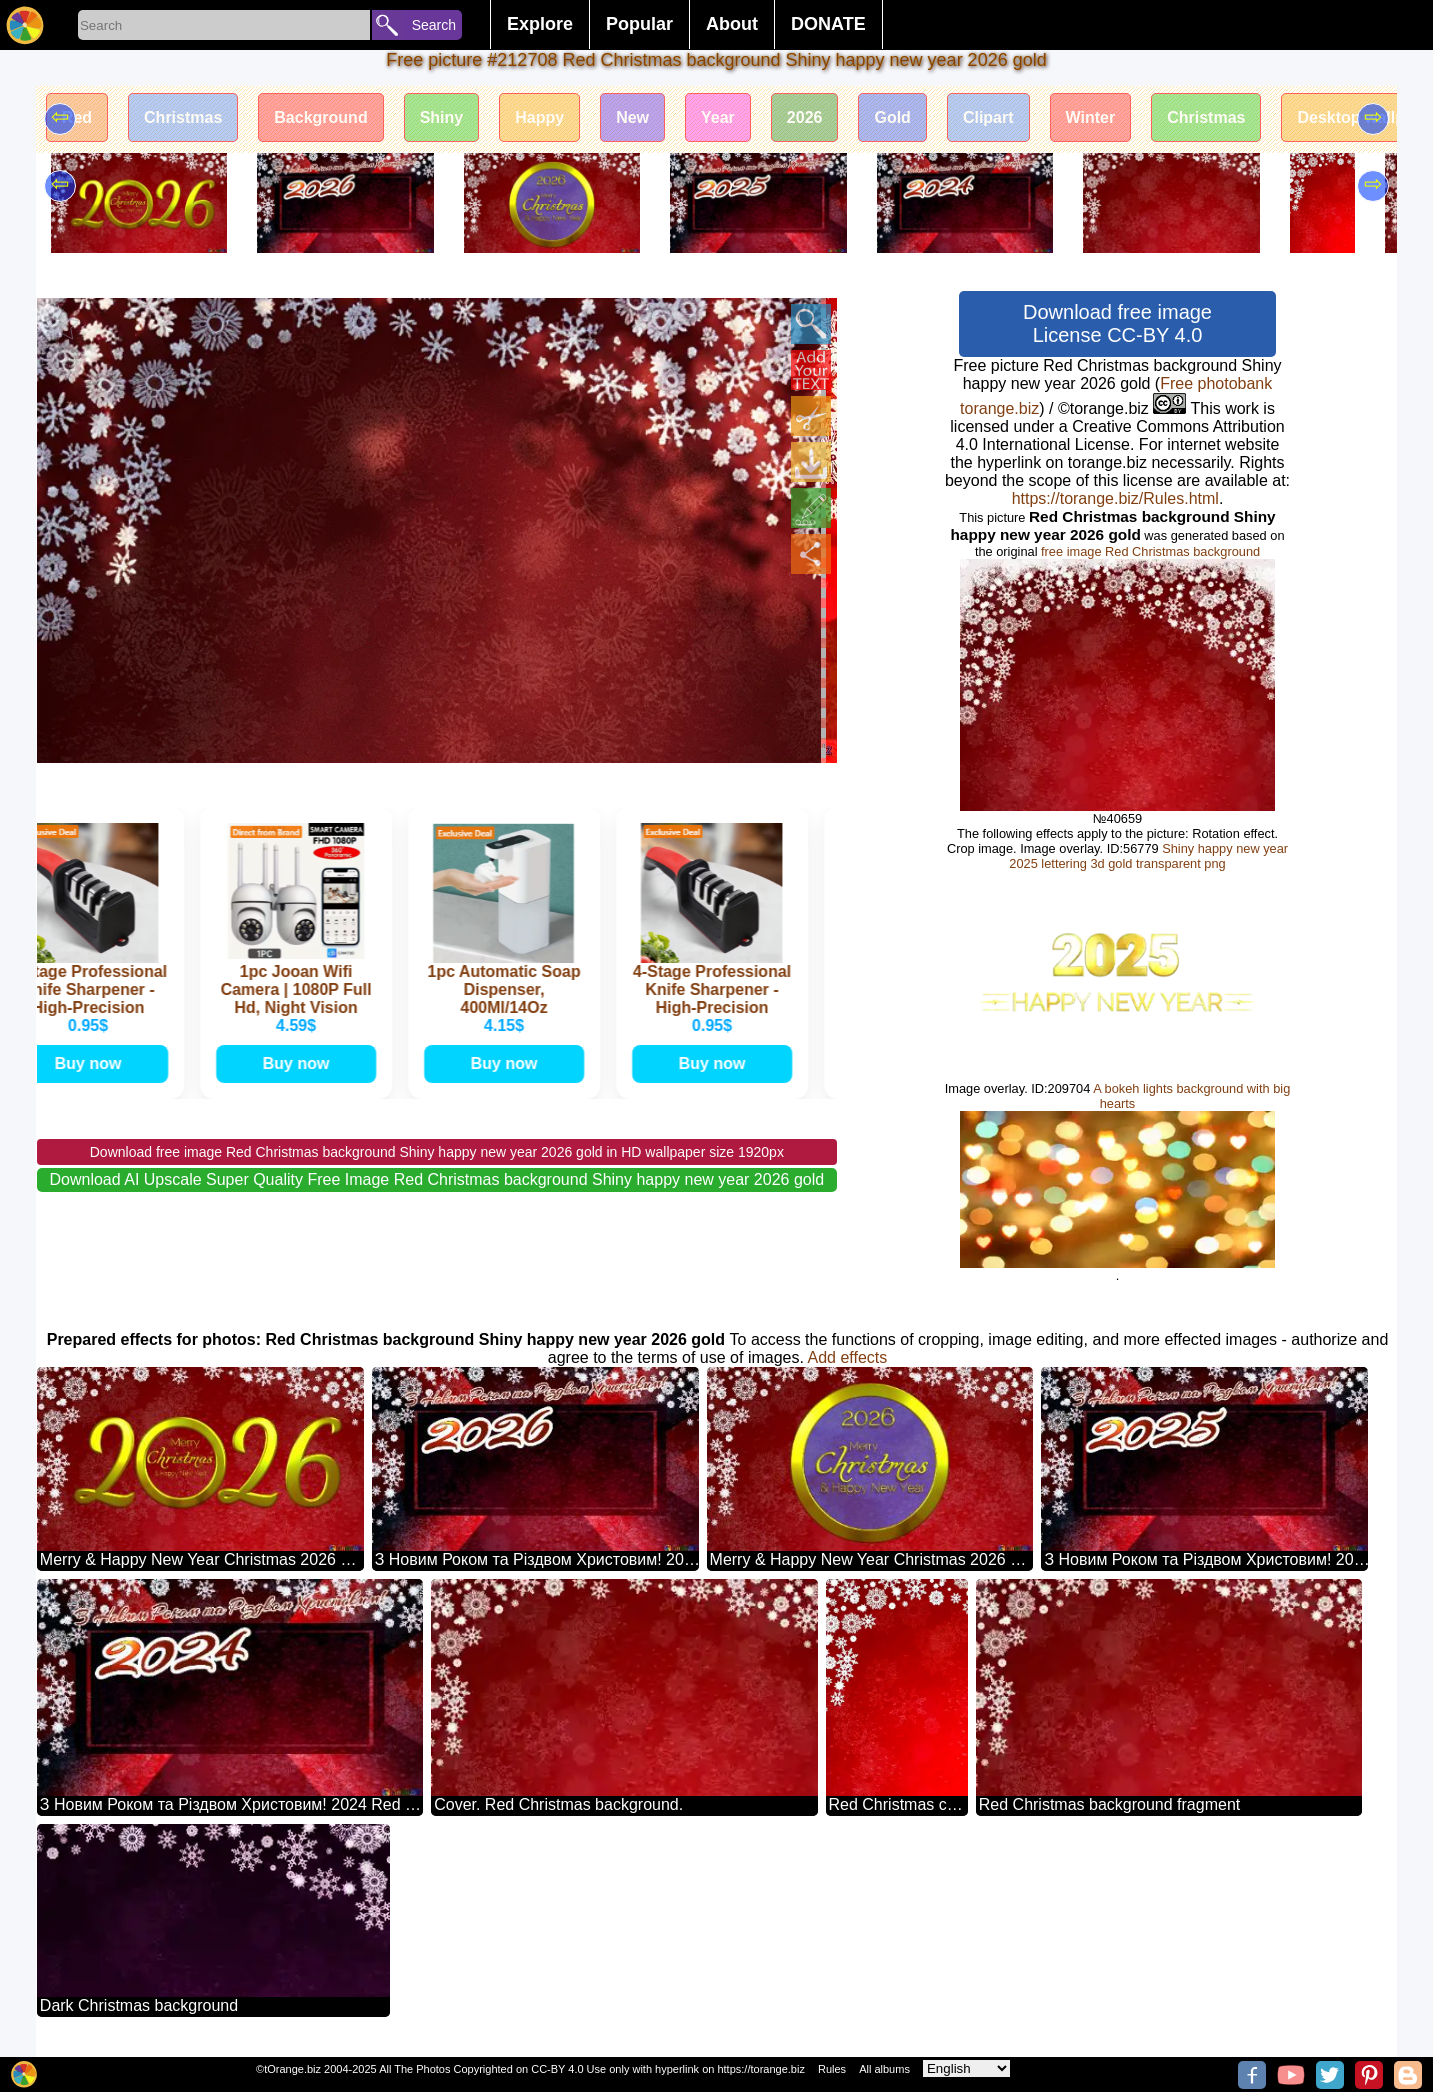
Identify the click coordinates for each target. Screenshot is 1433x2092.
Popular (639, 24)
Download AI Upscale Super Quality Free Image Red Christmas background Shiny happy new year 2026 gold (437, 1179)
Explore (540, 24)
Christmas (183, 117)
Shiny (442, 117)
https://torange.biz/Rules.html (1115, 498)
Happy (539, 117)
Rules (832, 2069)
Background (320, 117)
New (632, 117)
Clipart (988, 117)
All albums (884, 2069)
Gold (892, 117)
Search (434, 25)
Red (77, 117)
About (732, 24)
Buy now (95, 1063)
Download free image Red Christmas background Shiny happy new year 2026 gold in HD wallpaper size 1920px (437, 1152)
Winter (1091, 117)
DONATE (828, 24)
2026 (805, 117)
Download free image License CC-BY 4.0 (1117, 323)
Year (718, 117)
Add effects (847, 1357)
